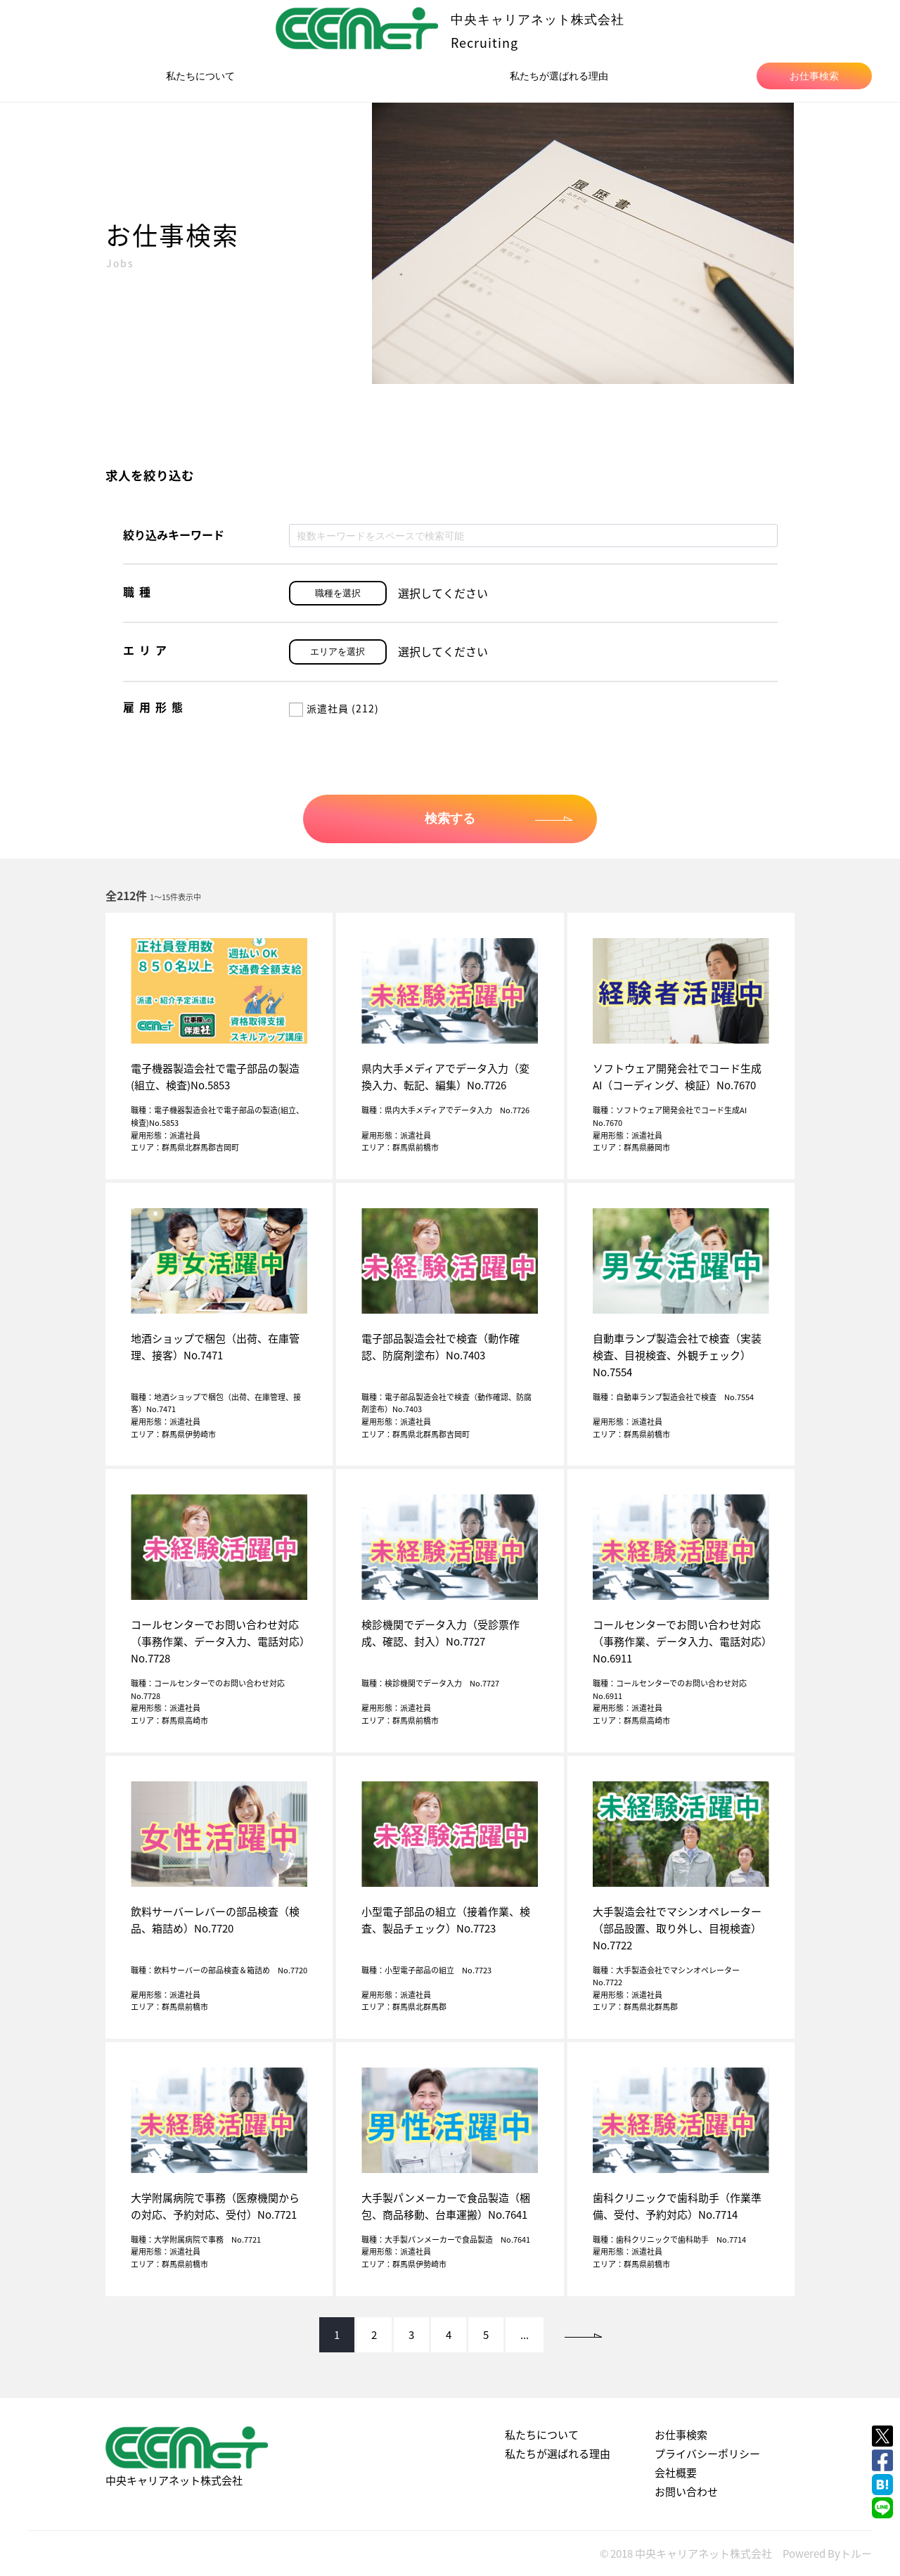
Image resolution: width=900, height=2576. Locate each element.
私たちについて (200, 76)
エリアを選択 (337, 651)
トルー (856, 2553)
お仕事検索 (814, 76)
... (524, 2335)
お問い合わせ (686, 2491)
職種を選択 (338, 593)
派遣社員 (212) (334, 708)
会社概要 (676, 2472)
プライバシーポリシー (707, 2453)
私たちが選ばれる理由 (559, 76)
